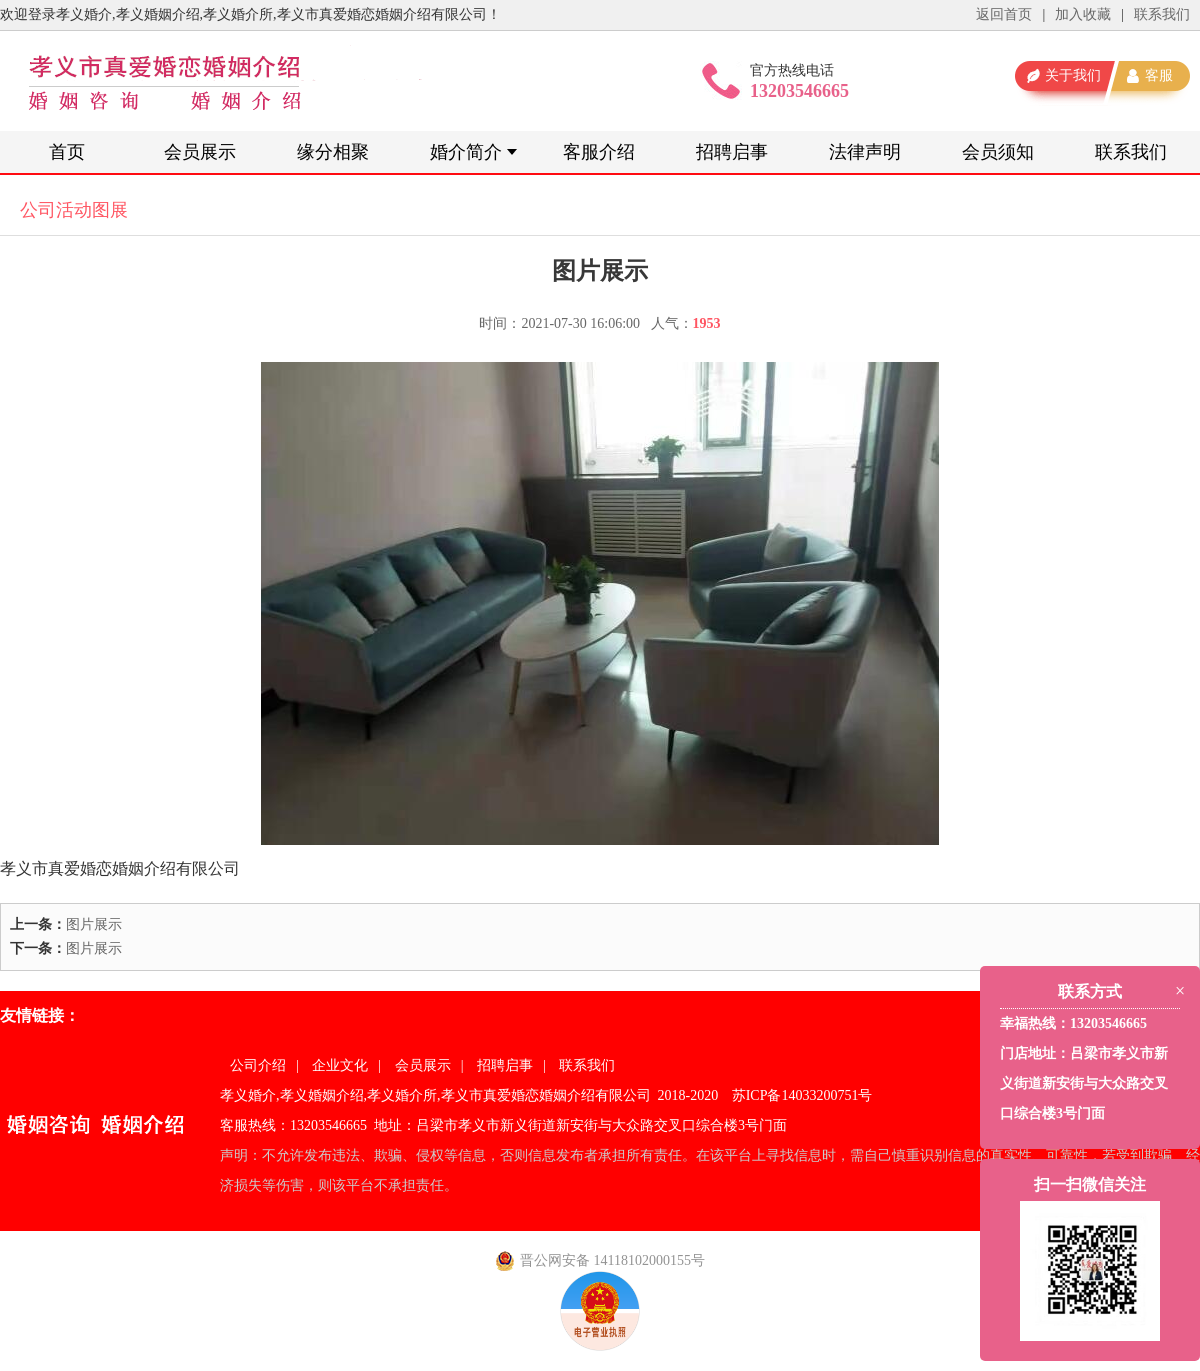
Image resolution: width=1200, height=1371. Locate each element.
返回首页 (1004, 14)
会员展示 (200, 152)
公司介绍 (258, 1065)
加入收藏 (1083, 14)
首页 (67, 152)
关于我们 (1073, 75)
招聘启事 (732, 152)
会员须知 (998, 152)
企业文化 (340, 1065)
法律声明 (865, 152)
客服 (1159, 75)
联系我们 (1162, 14)
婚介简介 (466, 152)
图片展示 (94, 924)
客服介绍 (599, 152)
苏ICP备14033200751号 (802, 1095)
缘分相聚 (333, 152)
